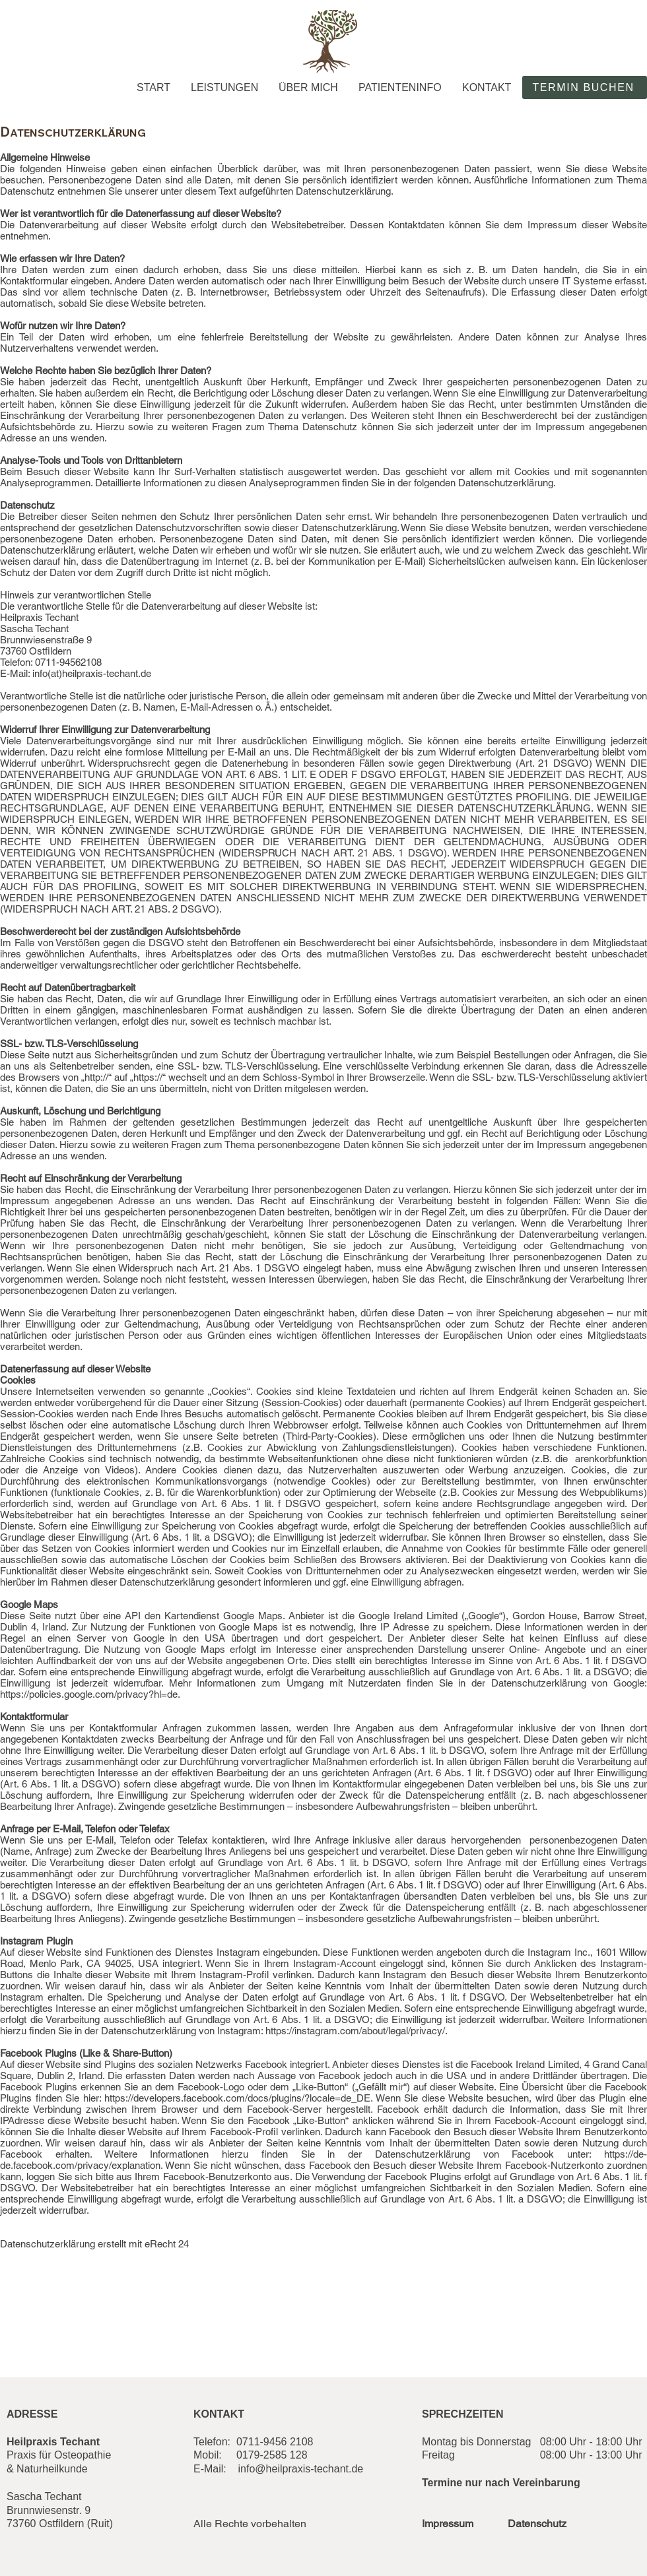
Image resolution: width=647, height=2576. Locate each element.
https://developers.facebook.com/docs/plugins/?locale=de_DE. (238, 2098)
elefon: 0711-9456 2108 (256, 2441)
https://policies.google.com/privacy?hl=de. (90, 1694)
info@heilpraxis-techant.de (301, 2468)
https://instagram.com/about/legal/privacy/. (356, 2030)
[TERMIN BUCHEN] (584, 87)
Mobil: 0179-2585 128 (250, 2455)
